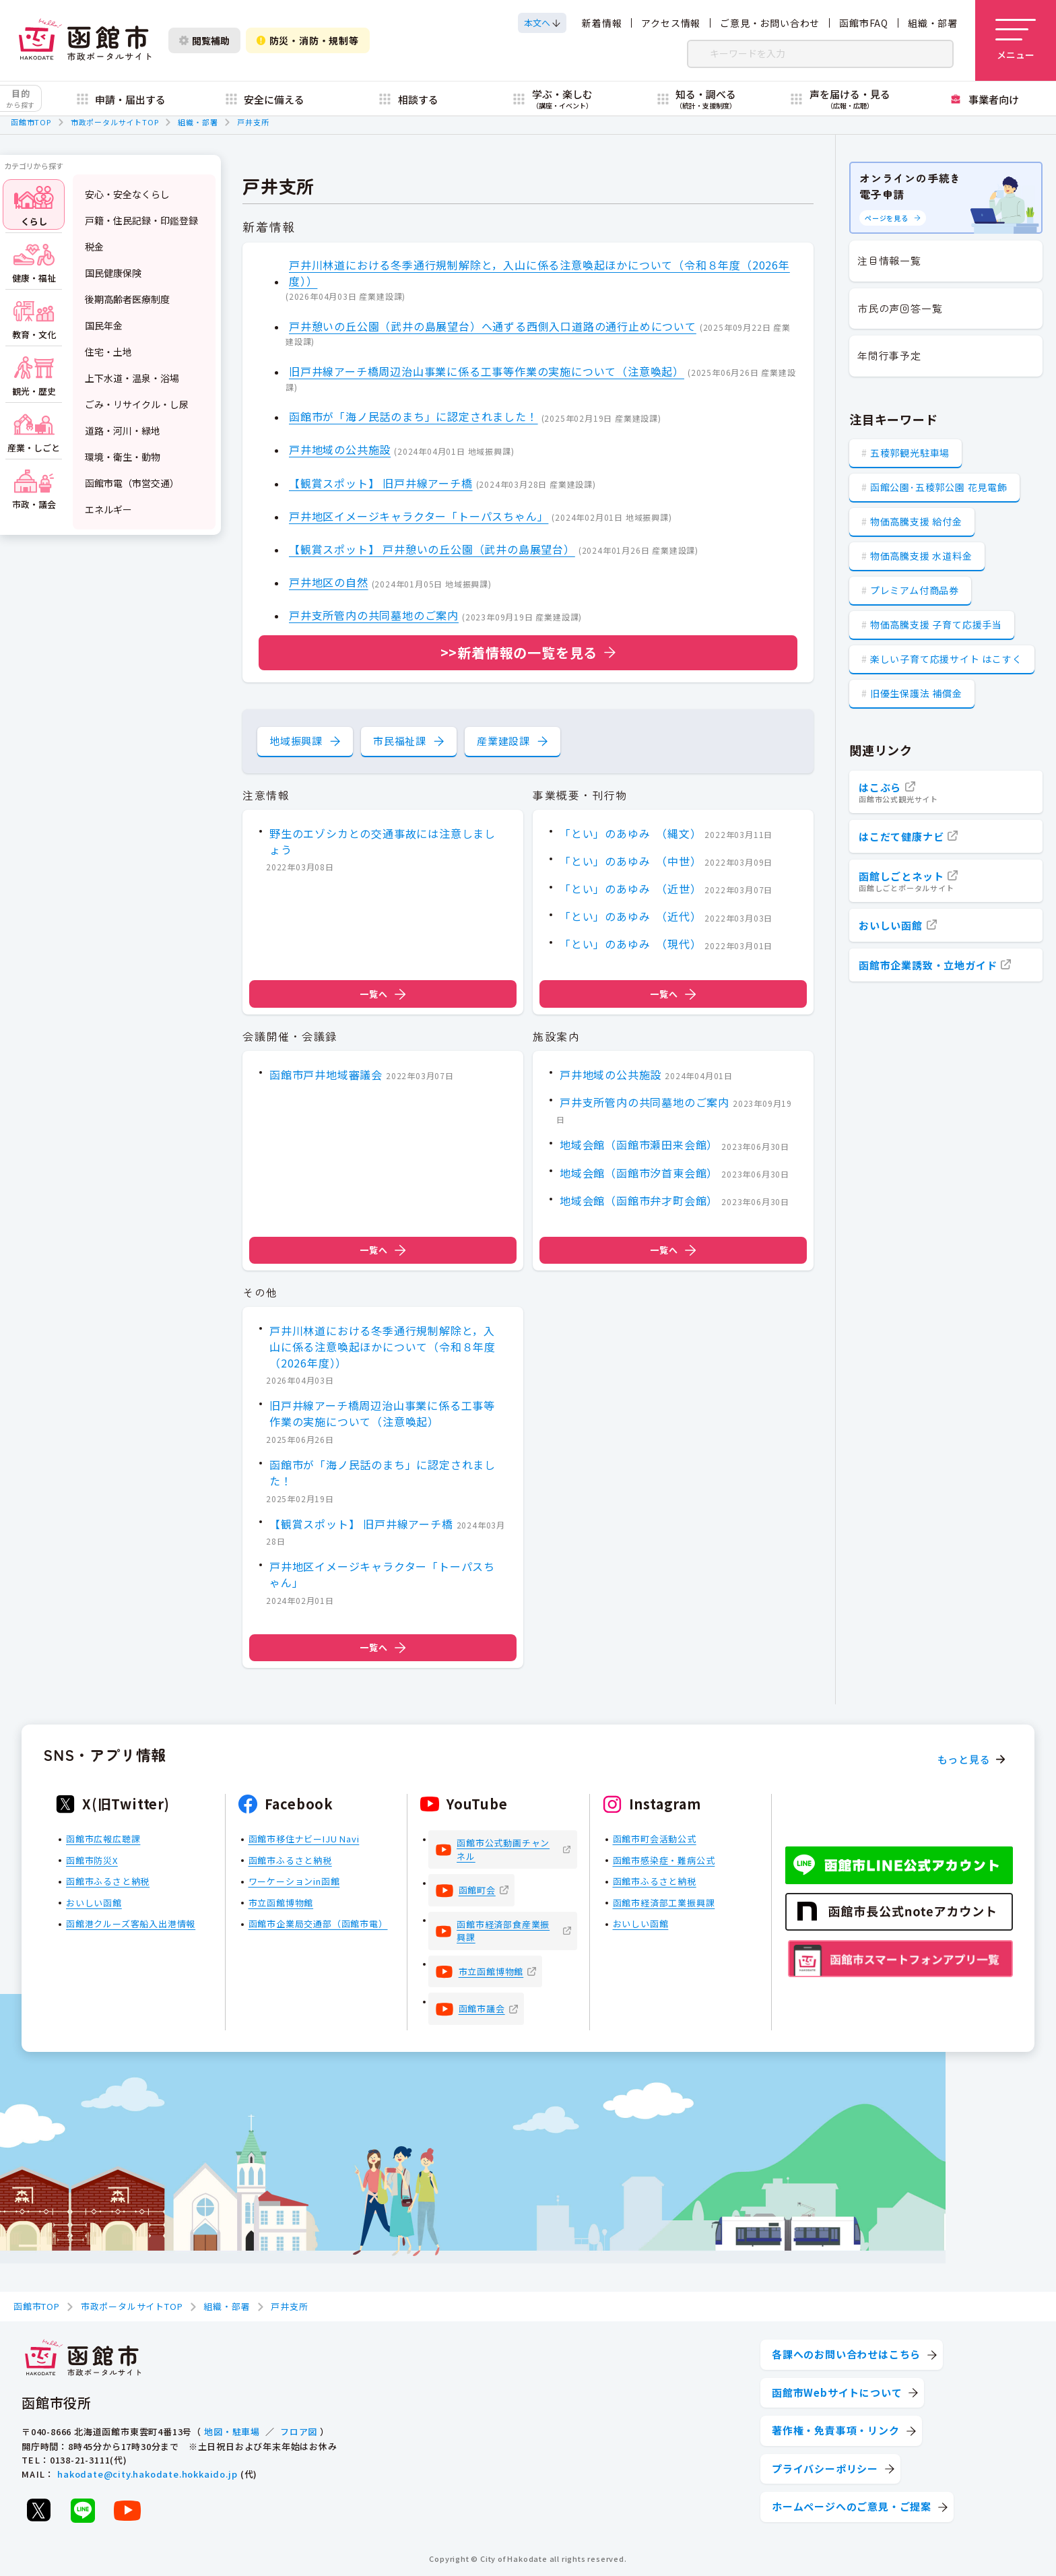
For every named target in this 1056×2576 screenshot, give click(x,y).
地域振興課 (296, 741)
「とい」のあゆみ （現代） (630, 944)
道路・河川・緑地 (122, 430)
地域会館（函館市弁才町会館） (639, 1200)
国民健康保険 (113, 273)
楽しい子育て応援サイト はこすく (946, 659)
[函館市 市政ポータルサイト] (85, 40)
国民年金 (104, 325)
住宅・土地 (108, 351)
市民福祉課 (399, 741)
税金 (94, 246)
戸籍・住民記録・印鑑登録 (141, 220)
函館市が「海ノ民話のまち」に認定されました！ (413, 417)
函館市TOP (31, 122)
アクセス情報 (670, 23)
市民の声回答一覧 (899, 308)
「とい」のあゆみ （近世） (630, 888)
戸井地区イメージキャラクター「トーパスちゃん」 (418, 516)
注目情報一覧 (889, 260)
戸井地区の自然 (328, 583)
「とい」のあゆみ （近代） (630, 916)
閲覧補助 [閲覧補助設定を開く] (204, 40)
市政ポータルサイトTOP (115, 122)
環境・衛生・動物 (122, 456)
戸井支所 (253, 122)
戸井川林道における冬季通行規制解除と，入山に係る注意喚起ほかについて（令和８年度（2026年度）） (539, 273)
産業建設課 (503, 741)
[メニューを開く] (1015, 40)
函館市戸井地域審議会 (326, 1074)
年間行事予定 (889, 355)
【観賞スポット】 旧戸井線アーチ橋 (381, 483)
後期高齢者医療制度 (127, 299)
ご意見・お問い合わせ (770, 23)
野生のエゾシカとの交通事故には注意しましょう (382, 841)
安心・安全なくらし (127, 194)
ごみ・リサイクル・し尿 (137, 404)
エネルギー (108, 509)
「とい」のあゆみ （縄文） (630, 833)
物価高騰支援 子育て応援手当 (936, 624)
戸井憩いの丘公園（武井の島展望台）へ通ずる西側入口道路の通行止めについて (492, 326)
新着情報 (602, 23)
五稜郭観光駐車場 (910, 452)
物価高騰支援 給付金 (916, 521)
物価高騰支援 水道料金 (921, 555)
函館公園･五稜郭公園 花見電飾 (939, 487)
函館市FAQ (863, 23)
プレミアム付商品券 (914, 590)
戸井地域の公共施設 (340, 450)
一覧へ (382, 994)
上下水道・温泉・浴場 (132, 378)
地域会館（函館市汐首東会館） (639, 1172)
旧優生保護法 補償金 (916, 693)
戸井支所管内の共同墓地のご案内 (374, 616)
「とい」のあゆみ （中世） (630, 861)
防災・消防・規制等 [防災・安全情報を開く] (308, 40)
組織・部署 (933, 23)
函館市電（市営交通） (132, 483)
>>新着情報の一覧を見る (519, 652)
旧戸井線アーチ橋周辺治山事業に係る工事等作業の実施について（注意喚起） (486, 371)
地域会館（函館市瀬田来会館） (639, 1144)
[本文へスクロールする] (542, 23)
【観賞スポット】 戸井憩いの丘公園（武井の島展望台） (432, 549)
